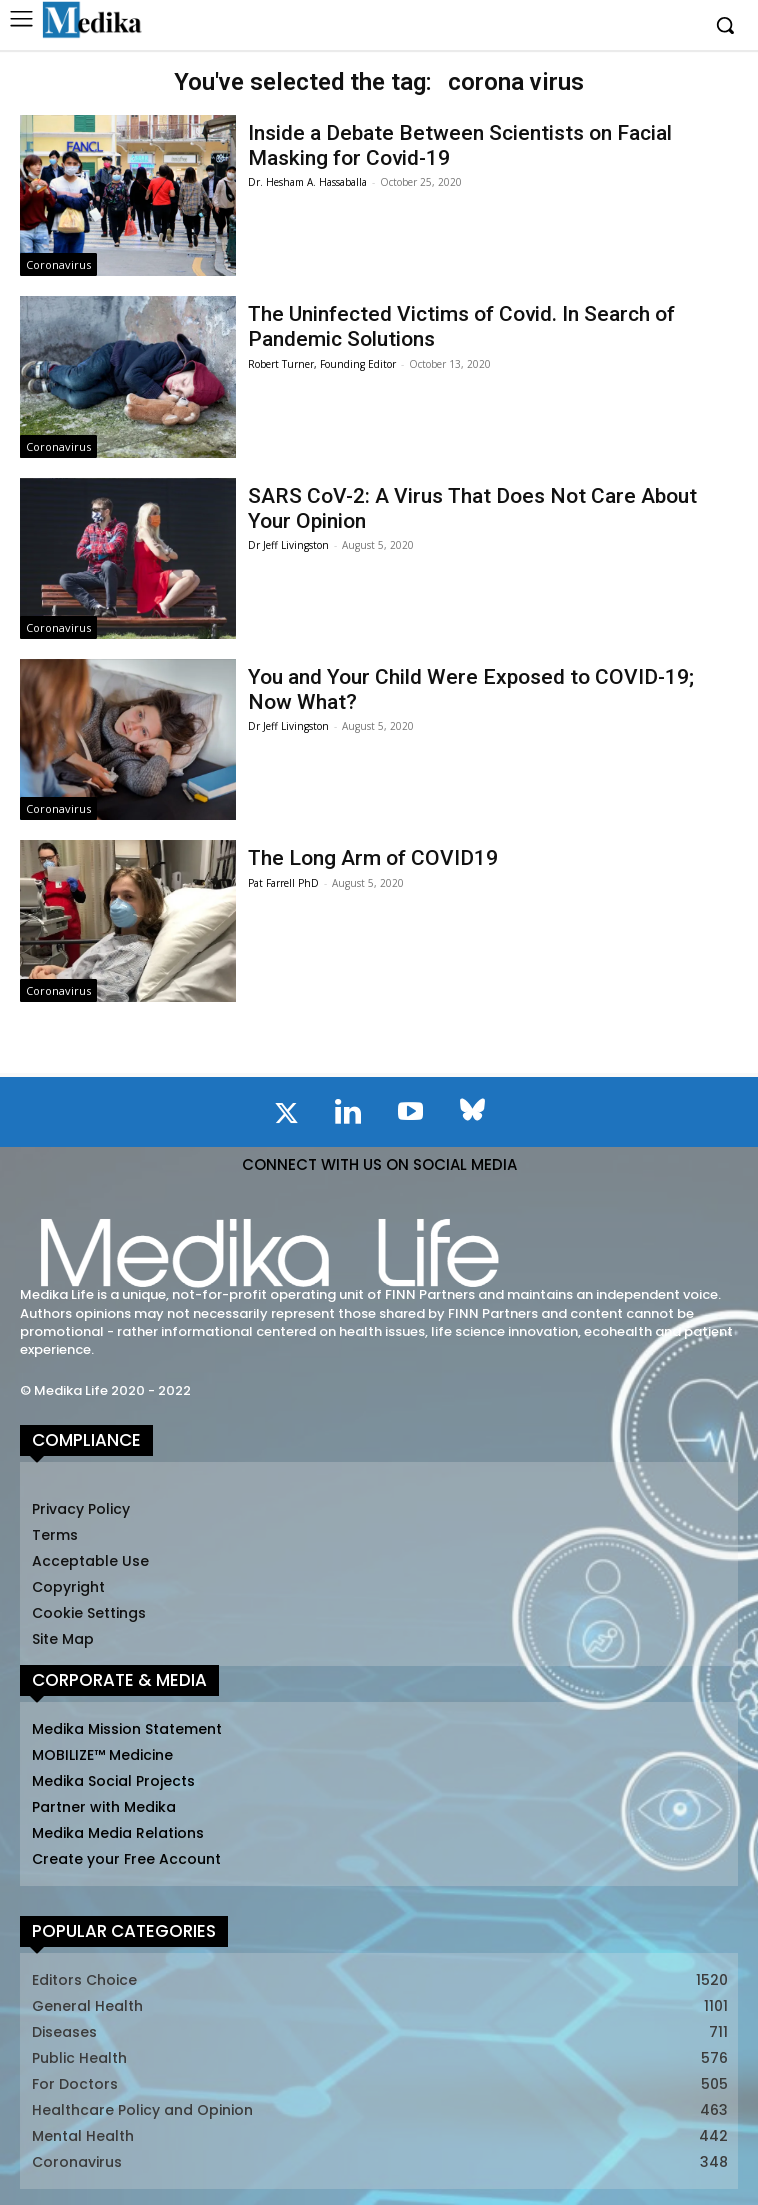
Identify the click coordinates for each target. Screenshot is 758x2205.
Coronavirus (58, 264)
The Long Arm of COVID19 (373, 858)
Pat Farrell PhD (283, 883)
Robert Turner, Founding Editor (322, 364)
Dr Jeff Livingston (288, 545)
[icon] (286, 1117)
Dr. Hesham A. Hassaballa (307, 182)
